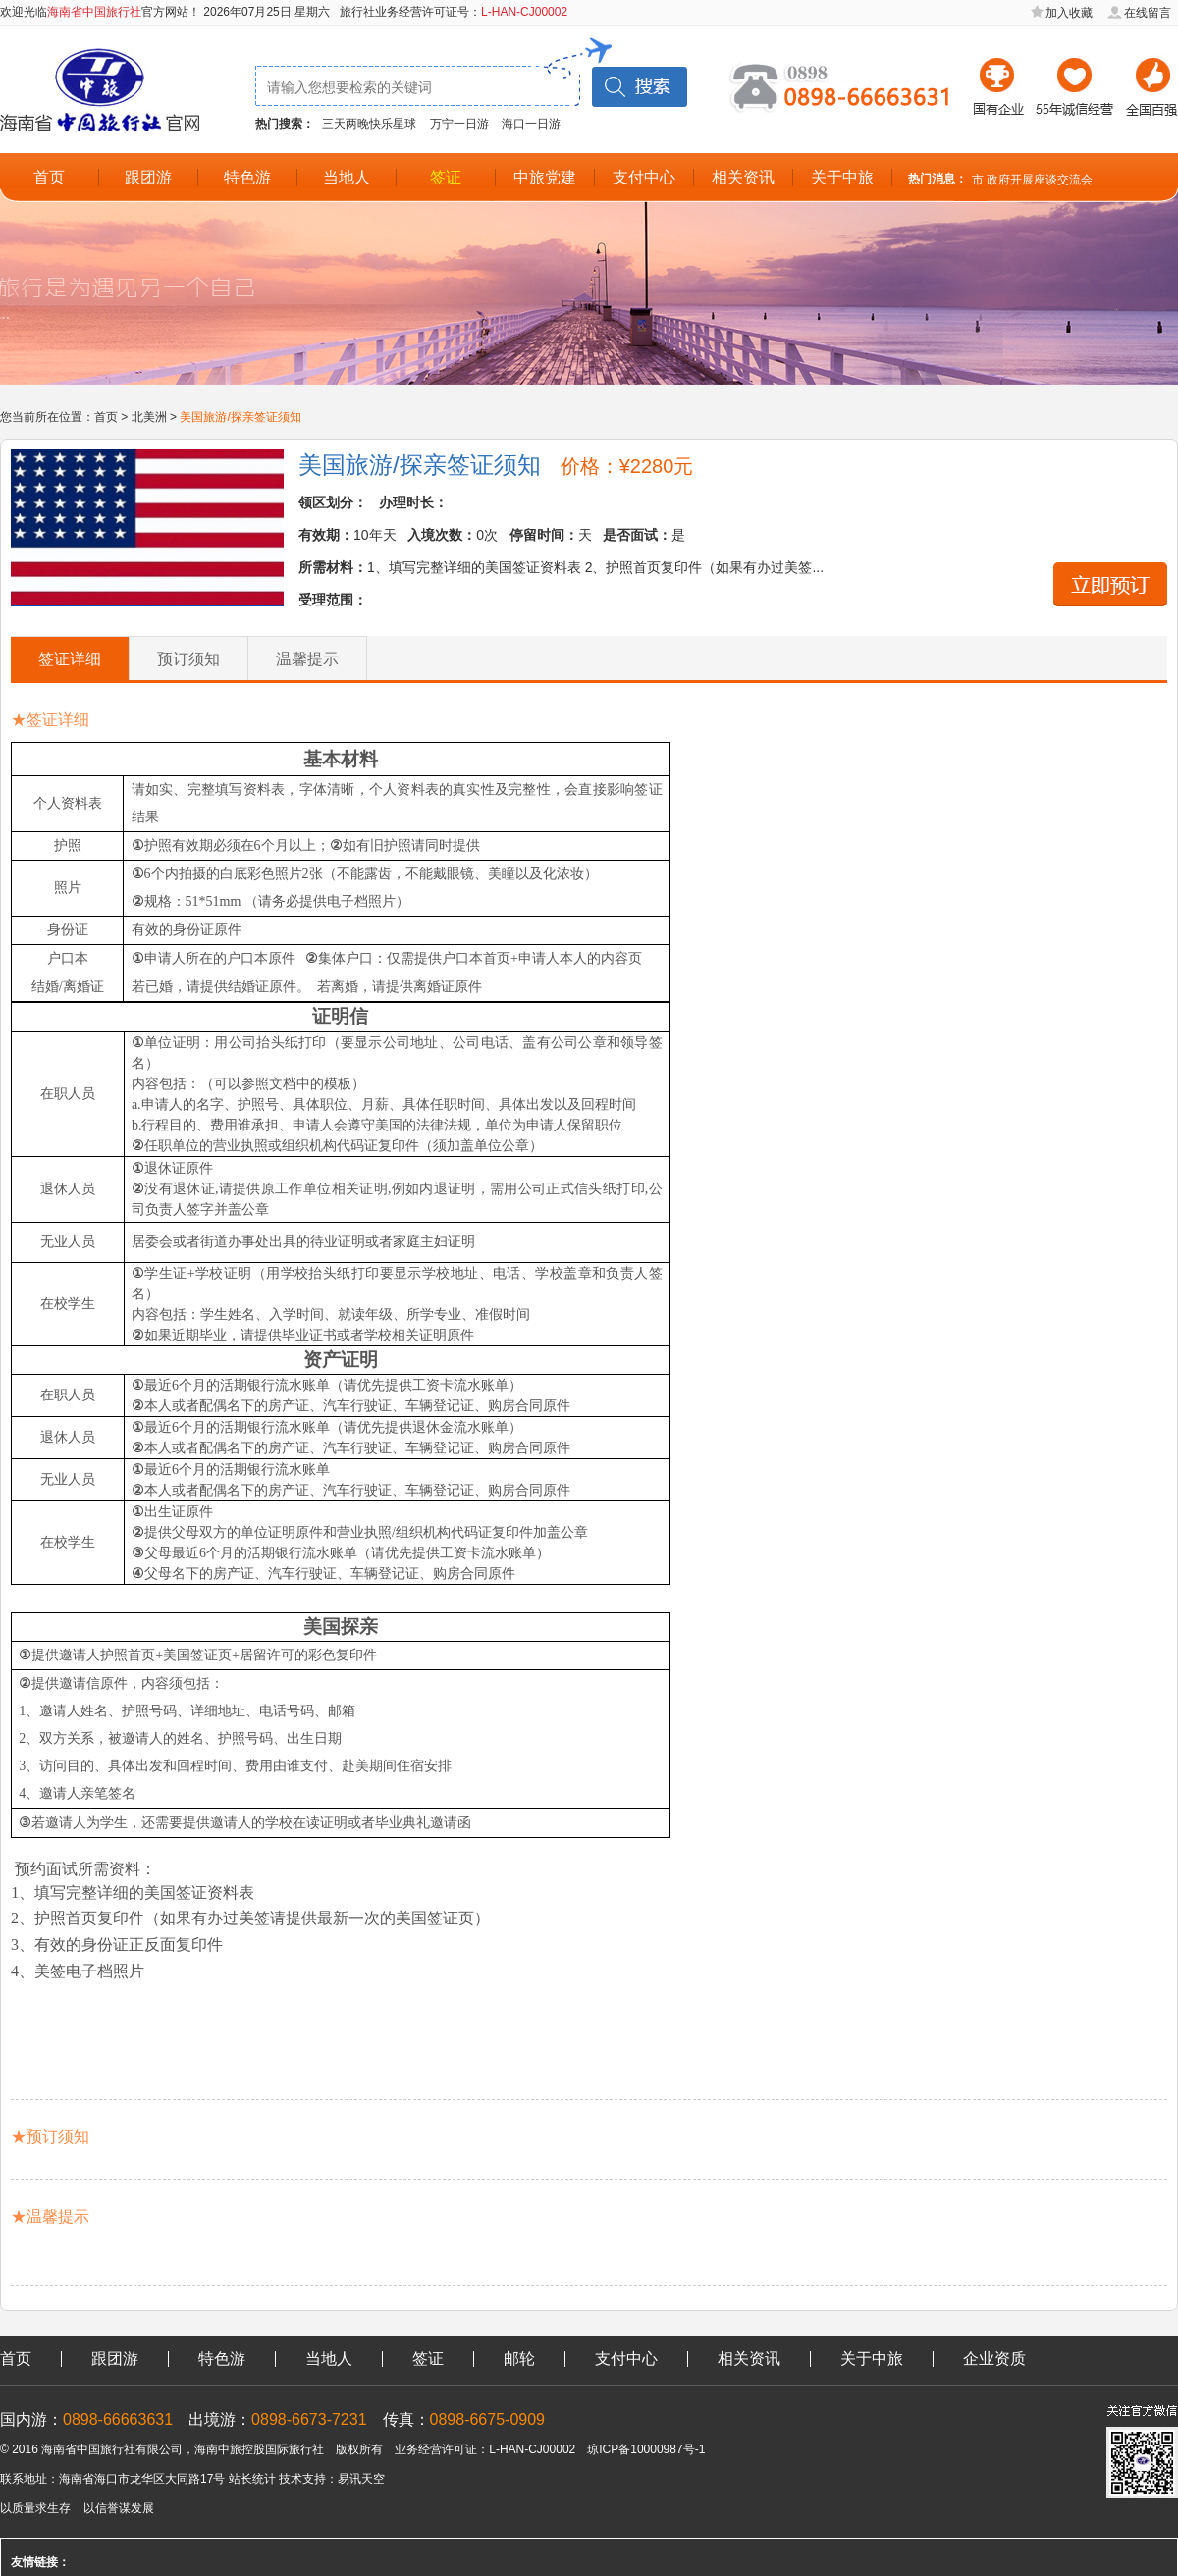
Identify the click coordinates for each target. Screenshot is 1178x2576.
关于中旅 (842, 177)
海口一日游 (531, 124)
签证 (445, 177)
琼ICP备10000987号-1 (646, 2449)
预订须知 (188, 659)
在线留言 (1147, 13)
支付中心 (644, 177)
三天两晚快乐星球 (369, 124)
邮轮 (519, 2358)
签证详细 (69, 659)
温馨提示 (307, 659)
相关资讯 (743, 177)
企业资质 (994, 2358)
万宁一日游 (459, 124)
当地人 (346, 177)
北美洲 (149, 417)
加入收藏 (1069, 13)
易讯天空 (361, 2479)
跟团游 (148, 177)
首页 (49, 177)
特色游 (247, 177)
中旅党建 (544, 177)
